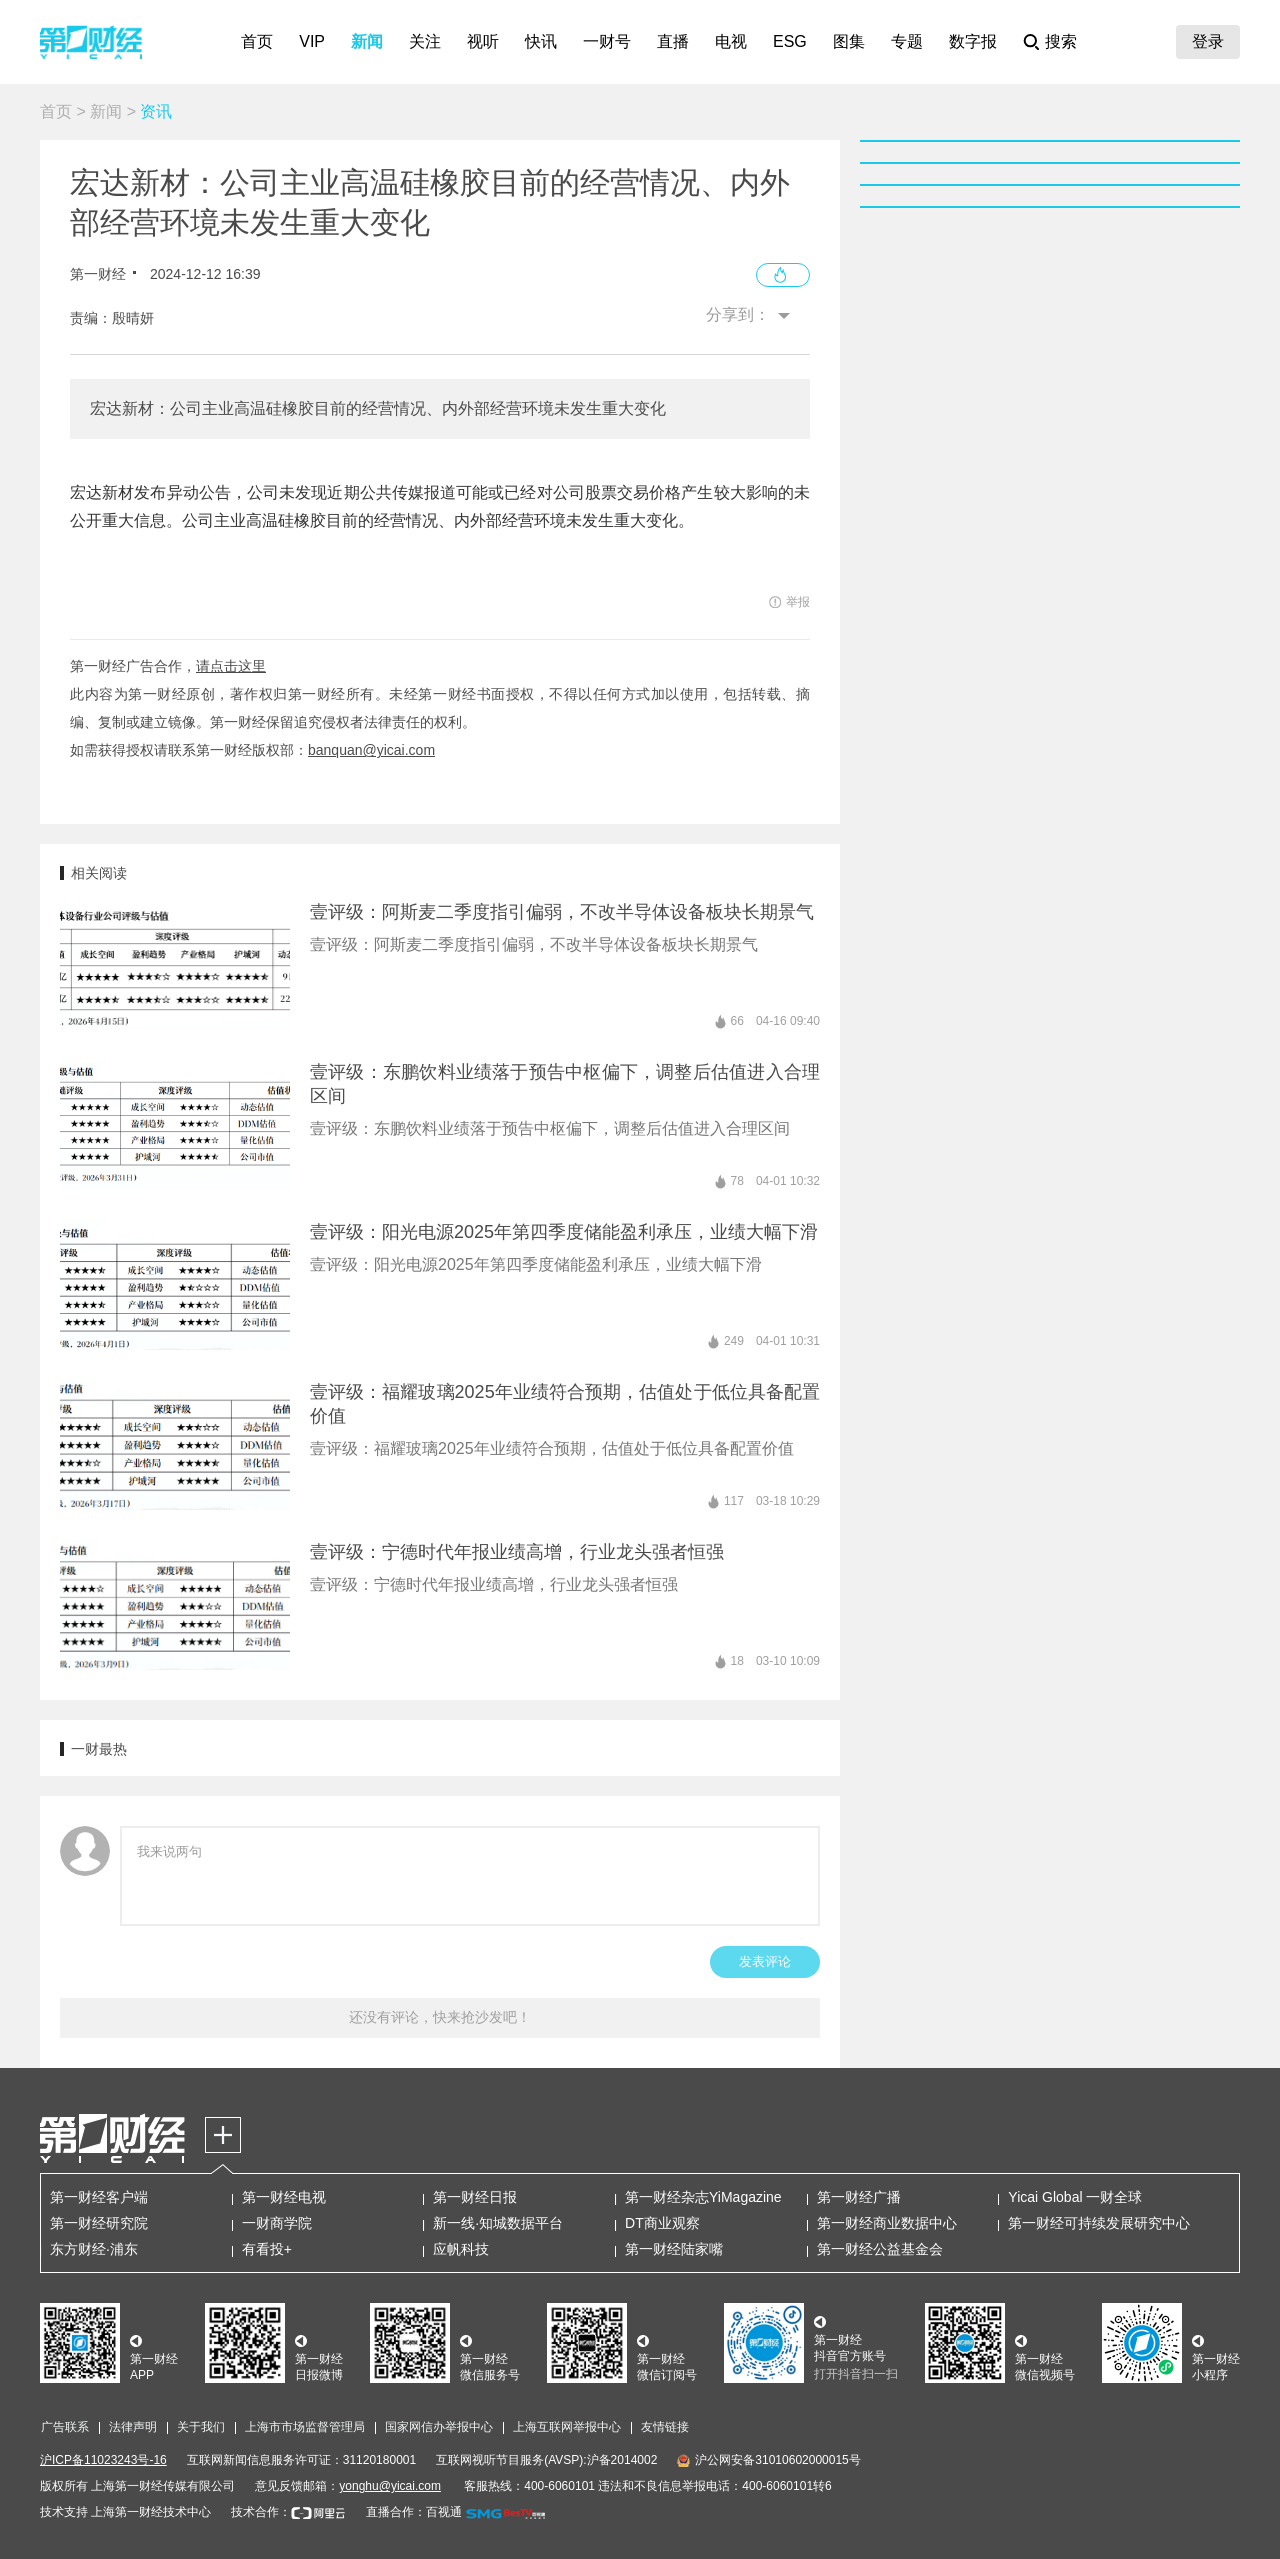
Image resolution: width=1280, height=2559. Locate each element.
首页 (257, 41)
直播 (673, 41)
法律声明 (133, 2427)
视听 (483, 41)
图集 (849, 41)
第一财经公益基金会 (880, 2249)
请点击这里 (231, 666)
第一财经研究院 (99, 2223)
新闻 (367, 41)
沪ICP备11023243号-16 (103, 2460)
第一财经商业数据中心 (887, 2223)
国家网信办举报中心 (439, 2427)
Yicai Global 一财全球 (1075, 2197)
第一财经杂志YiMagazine (703, 2197)
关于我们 (201, 2427)
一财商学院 (277, 2223)
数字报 (973, 41)
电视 (731, 41)
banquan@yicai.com (371, 750)
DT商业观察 (662, 2223)
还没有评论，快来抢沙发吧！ (440, 2017)
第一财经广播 (859, 2197)
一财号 (607, 41)
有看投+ (267, 2249)
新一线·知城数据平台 (498, 2223)
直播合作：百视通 (414, 2512)
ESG (790, 41)
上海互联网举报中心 (567, 2427)
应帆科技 (461, 2249)
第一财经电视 (284, 2197)
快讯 (541, 41)
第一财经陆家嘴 (674, 2249)
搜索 (1061, 41)
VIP (312, 41)
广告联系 (65, 2427)
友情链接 (665, 2427)
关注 (425, 41)
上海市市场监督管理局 (305, 2427)
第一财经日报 (475, 2197)
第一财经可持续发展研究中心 (1099, 2223)
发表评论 (765, 1961)
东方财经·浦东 (94, 2249)
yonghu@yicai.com (390, 2486)
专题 (907, 41)
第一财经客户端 (99, 2197)
